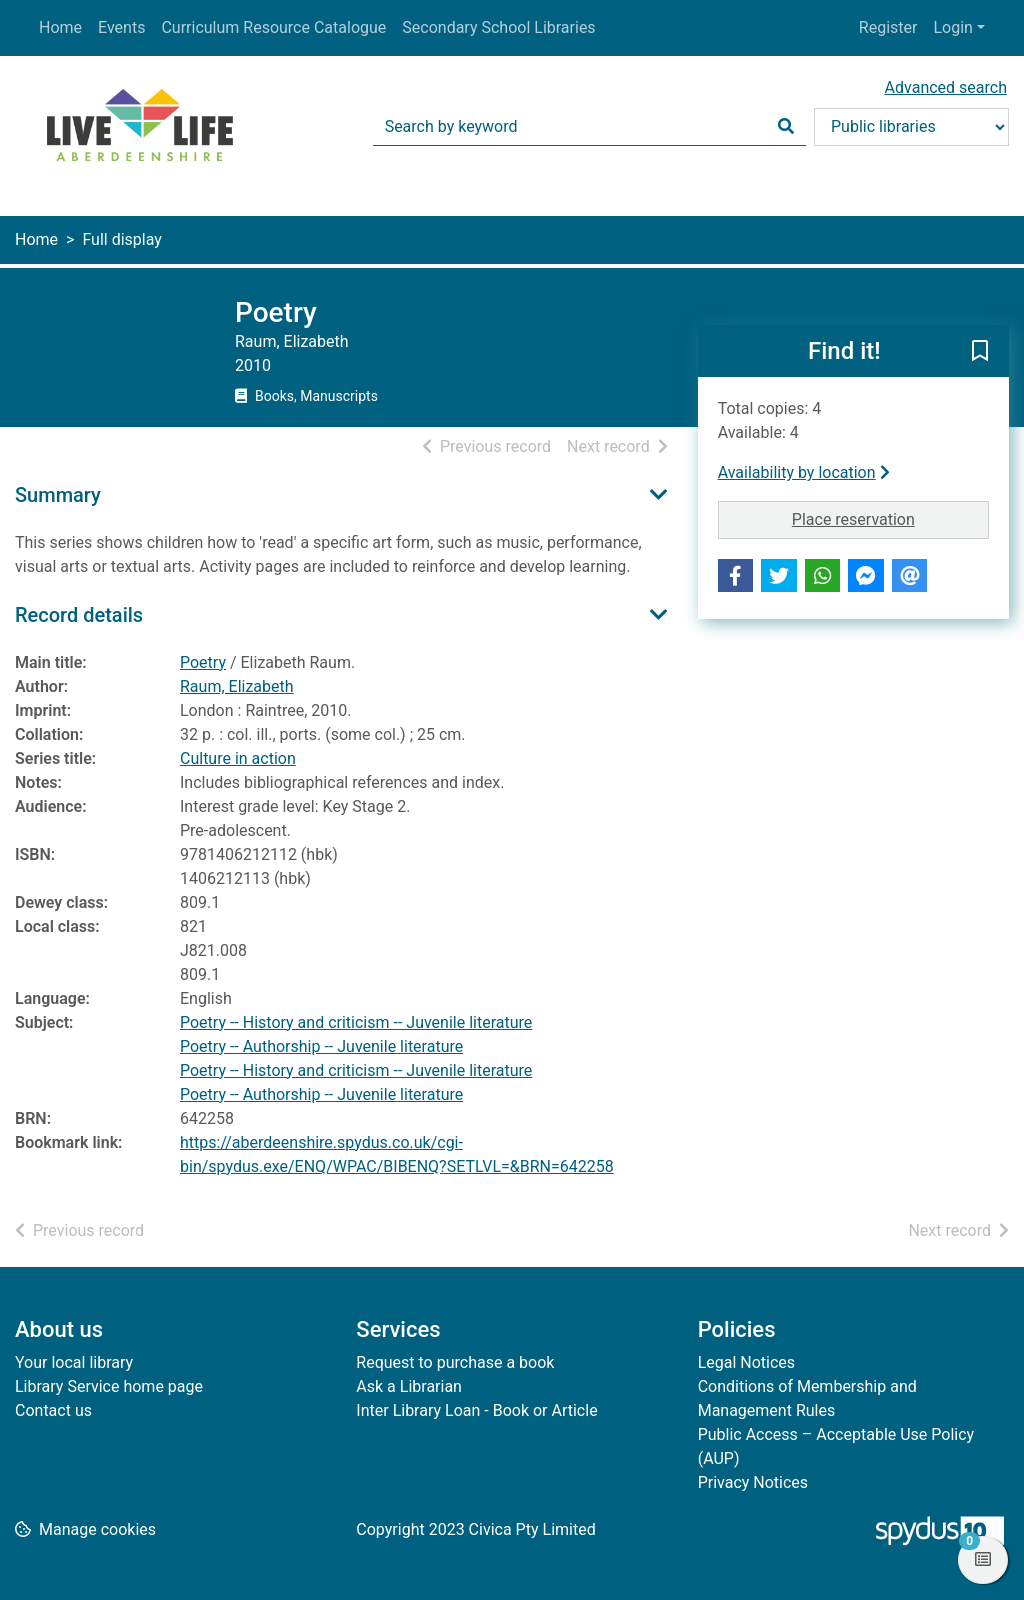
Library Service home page (109, 1386)
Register (888, 27)
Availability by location (804, 472)
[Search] (786, 127)
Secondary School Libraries (498, 27)
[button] (980, 352)
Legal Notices (746, 1362)
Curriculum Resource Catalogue (273, 27)
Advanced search (946, 87)
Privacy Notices (753, 1482)
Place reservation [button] (888, 518)
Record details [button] (79, 615)
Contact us (53, 1410)
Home (60, 27)
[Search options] (911, 127)
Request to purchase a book (455, 1362)
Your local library (74, 1362)
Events (121, 27)
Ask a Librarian (409, 1386)
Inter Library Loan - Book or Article (476, 1410)
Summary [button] (58, 495)
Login (952, 27)
